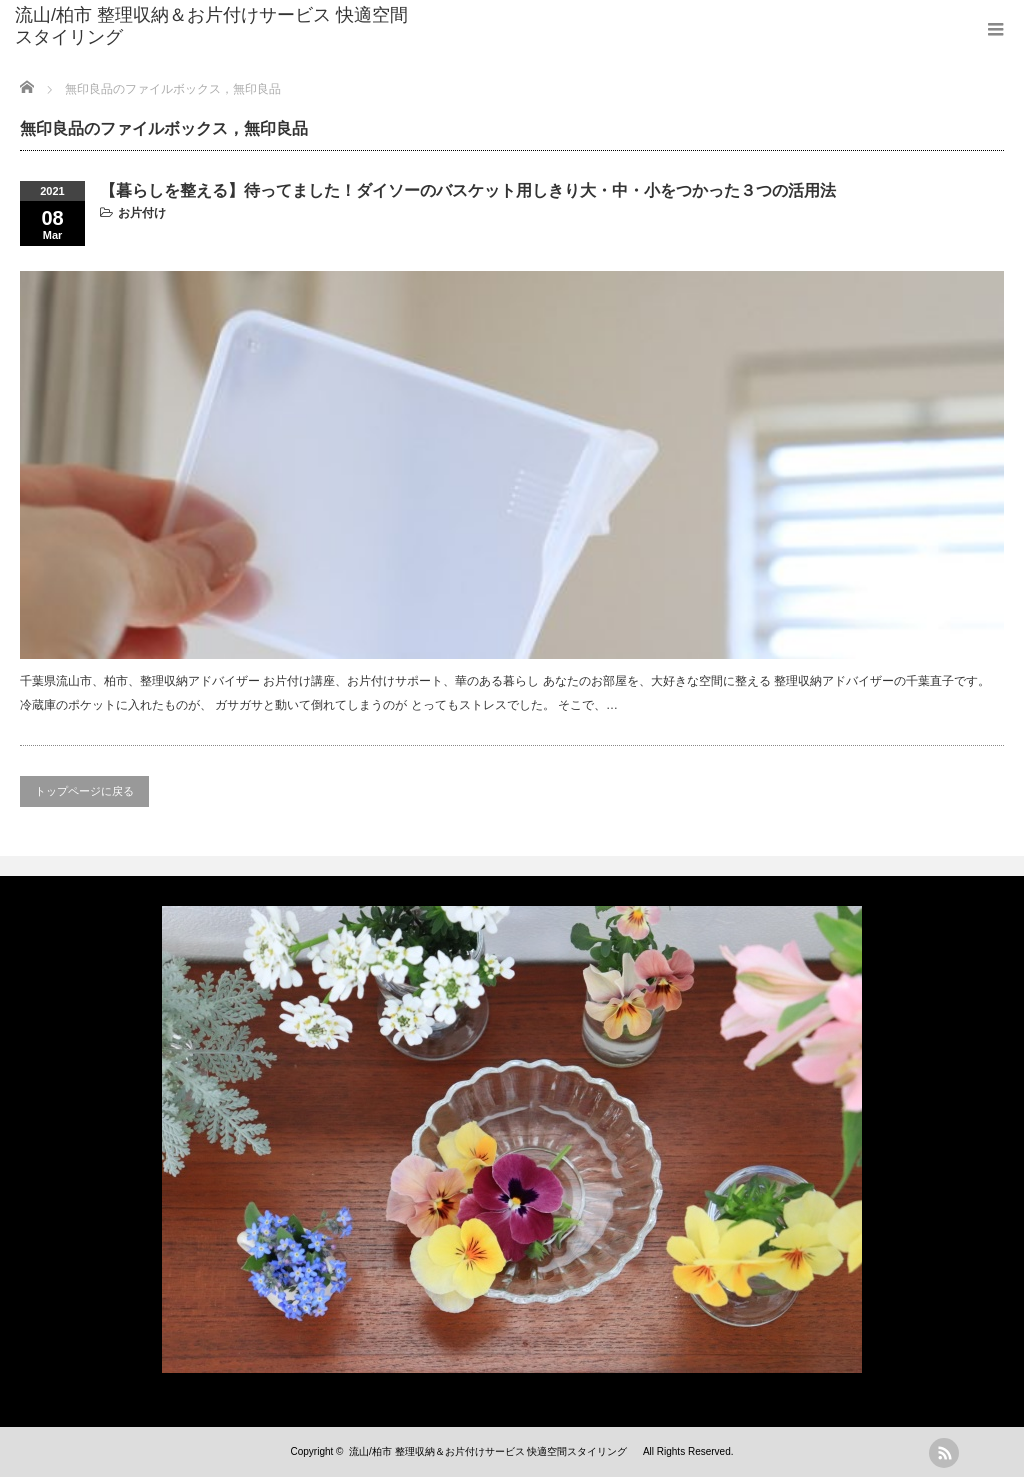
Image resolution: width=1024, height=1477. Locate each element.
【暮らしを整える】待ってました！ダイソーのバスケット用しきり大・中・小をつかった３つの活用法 (468, 190)
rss (944, 1453)
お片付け (142, 213)
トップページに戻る (84, 791)
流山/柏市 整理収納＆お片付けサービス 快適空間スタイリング (211, 26)
